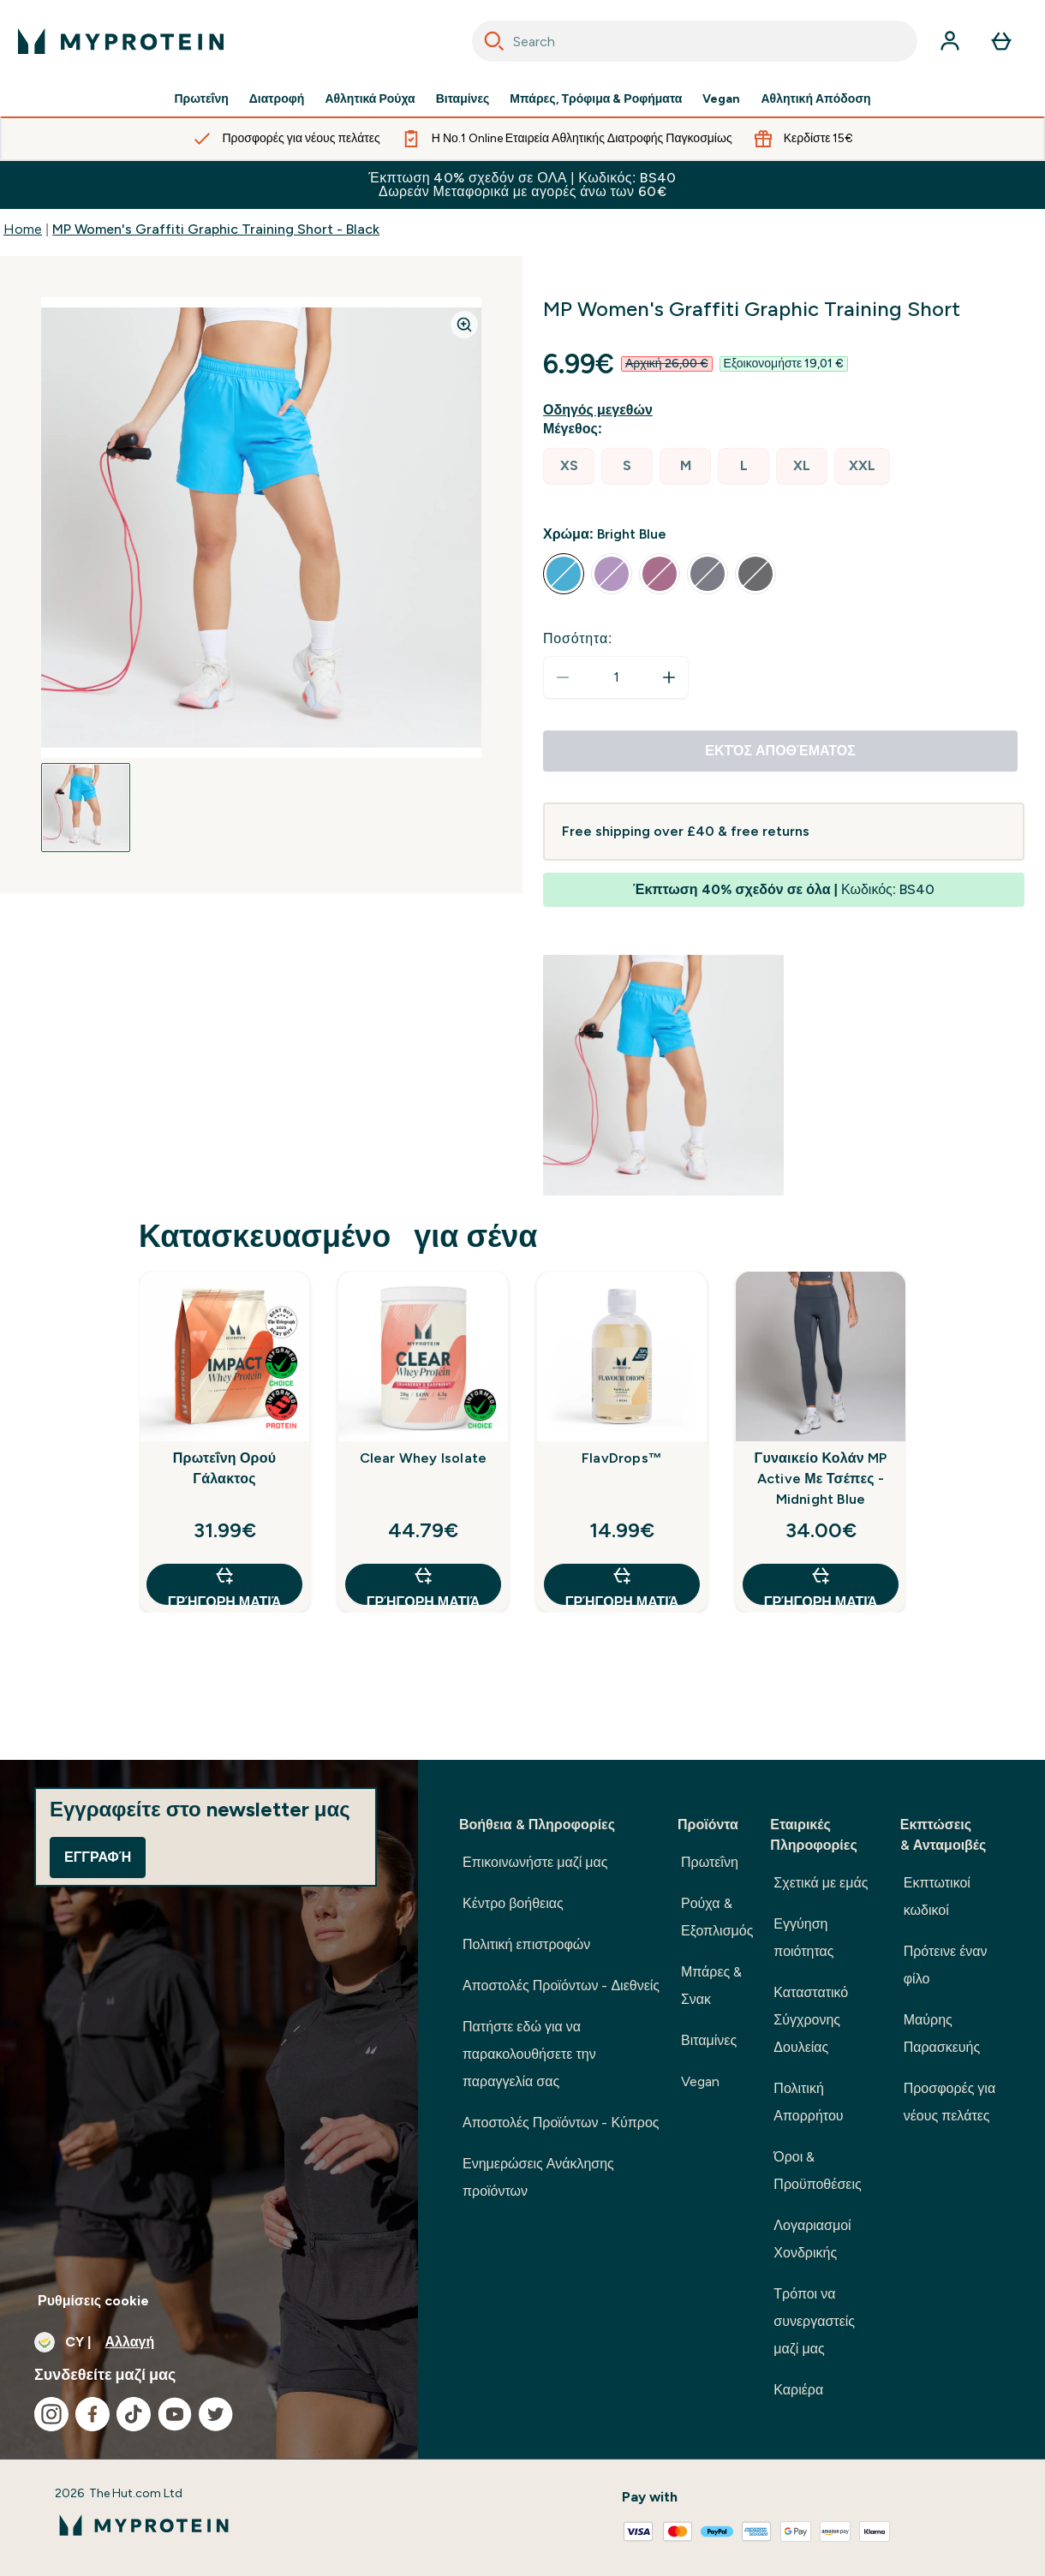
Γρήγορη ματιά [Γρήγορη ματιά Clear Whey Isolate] (423, 1585)
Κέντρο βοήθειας (513, 1903)
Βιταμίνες (463, 99)
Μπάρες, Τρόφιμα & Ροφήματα (596, 99)
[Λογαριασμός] (950, 41)
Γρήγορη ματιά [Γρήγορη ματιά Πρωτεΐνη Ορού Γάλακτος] (224, 1585)
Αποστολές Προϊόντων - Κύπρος (561, 2122)
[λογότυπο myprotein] (121, 41)
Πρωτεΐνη (201, 99)
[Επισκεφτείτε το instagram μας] (51, 2414)
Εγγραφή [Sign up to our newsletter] (97, 1857)
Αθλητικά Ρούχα (370, 99)
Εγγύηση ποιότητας (803, 1937)
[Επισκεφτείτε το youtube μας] (175, 2414)
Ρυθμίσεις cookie (93, 2301)
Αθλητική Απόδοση (815, 99)
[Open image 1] (85, 807)
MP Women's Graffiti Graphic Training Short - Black (215, 229)
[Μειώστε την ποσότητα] (563, 677)
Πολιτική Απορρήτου (808, 2102)
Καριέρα (798, 2390)
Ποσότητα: (577, 638)
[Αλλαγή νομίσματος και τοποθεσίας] (209, 2342)
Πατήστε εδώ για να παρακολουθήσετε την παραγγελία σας (529, 2054)
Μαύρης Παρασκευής (942, 2033)
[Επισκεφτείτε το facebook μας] (92, 2414)
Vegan (721, 99)
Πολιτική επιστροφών (526, 1944)
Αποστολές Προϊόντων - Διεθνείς (561, 1985)
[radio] (568, 466)
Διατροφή (277, 99)
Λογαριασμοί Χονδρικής (812, 2239)
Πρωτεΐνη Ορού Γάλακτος (224, 1468)
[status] (616, 677)
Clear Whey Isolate (423, 1458)
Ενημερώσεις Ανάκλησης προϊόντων (538, 2177)
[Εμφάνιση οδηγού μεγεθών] (601, 410)
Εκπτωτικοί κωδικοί (937, 1896)
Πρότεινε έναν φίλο (946, 1965)
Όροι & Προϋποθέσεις (817, 2170)
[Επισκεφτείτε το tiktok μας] (133, 2414)
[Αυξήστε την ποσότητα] (669, 677)
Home (22, 229)
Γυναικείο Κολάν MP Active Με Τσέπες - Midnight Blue (821, 1478)
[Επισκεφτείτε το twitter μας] (216, 2414)
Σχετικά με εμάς (820, 1883)
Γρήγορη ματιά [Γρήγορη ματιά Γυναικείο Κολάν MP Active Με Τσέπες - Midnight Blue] (820, 1585)
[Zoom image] (464, 324)
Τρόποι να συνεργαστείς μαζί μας (814, 2321)
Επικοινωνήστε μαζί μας (535, 1862)
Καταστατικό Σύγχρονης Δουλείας (810, 2019)
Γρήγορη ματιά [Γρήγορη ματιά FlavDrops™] (621, 1585)
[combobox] (694, 41)
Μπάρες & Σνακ (711, 1985)
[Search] (494, 41)
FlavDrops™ (622, 1458)
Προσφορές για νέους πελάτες (949, 2102)
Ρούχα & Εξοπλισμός (717, 1917)
